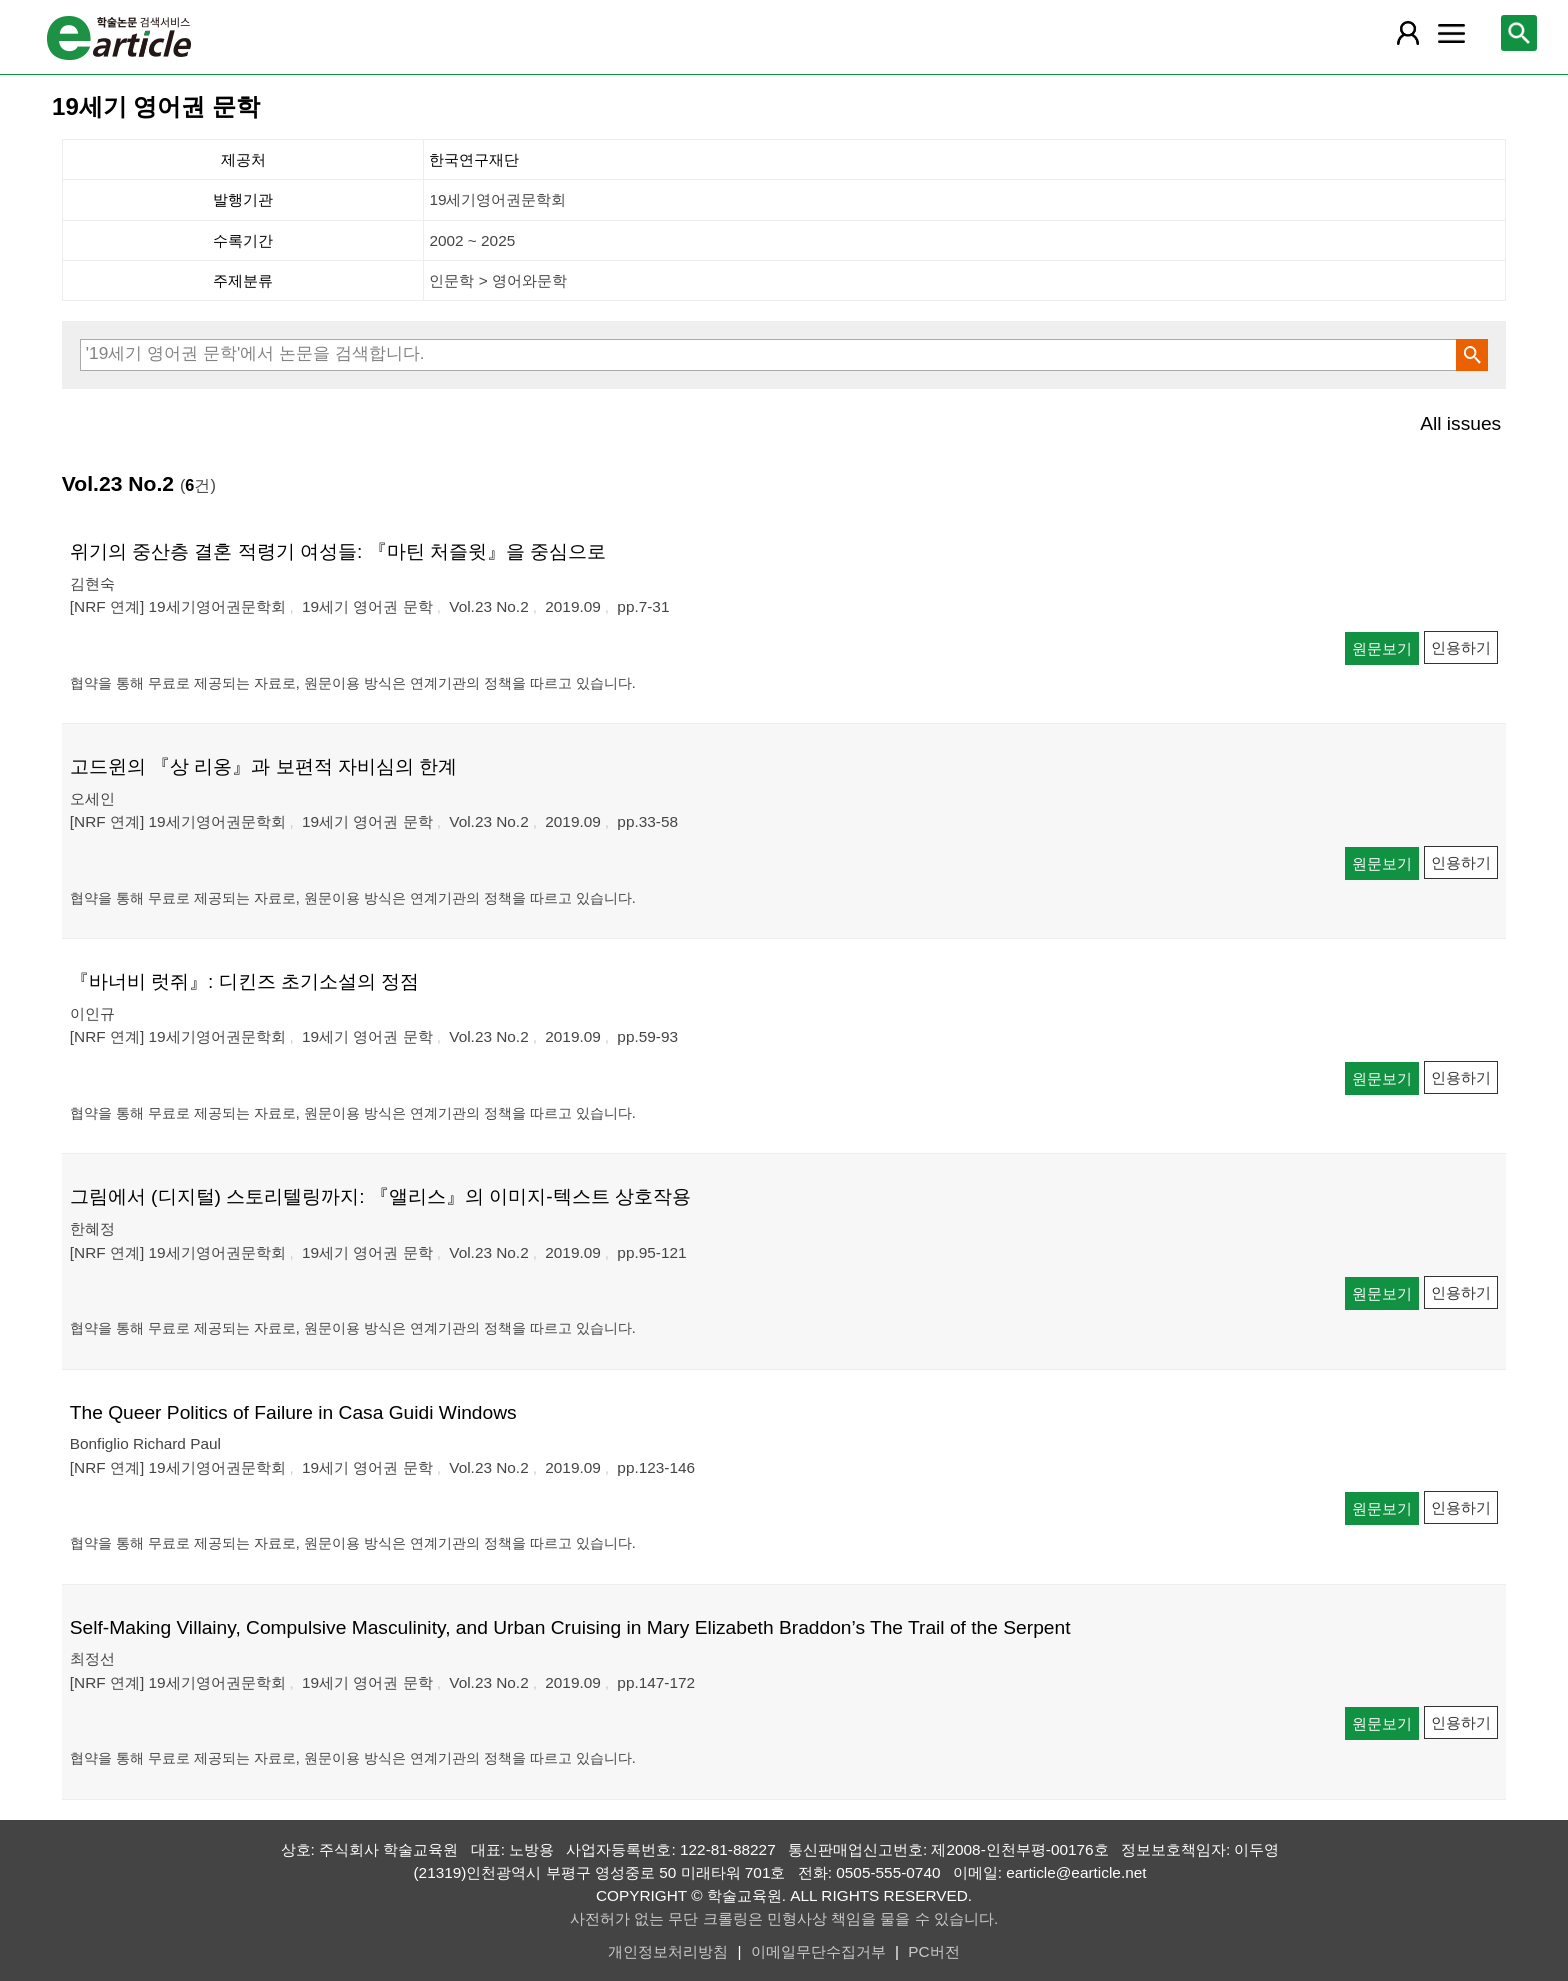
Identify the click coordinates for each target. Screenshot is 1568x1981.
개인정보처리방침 (668, 1951)
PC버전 (933, 1951)
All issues (1460, 423)
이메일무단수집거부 (818, 1951)
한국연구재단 (474, 159)
